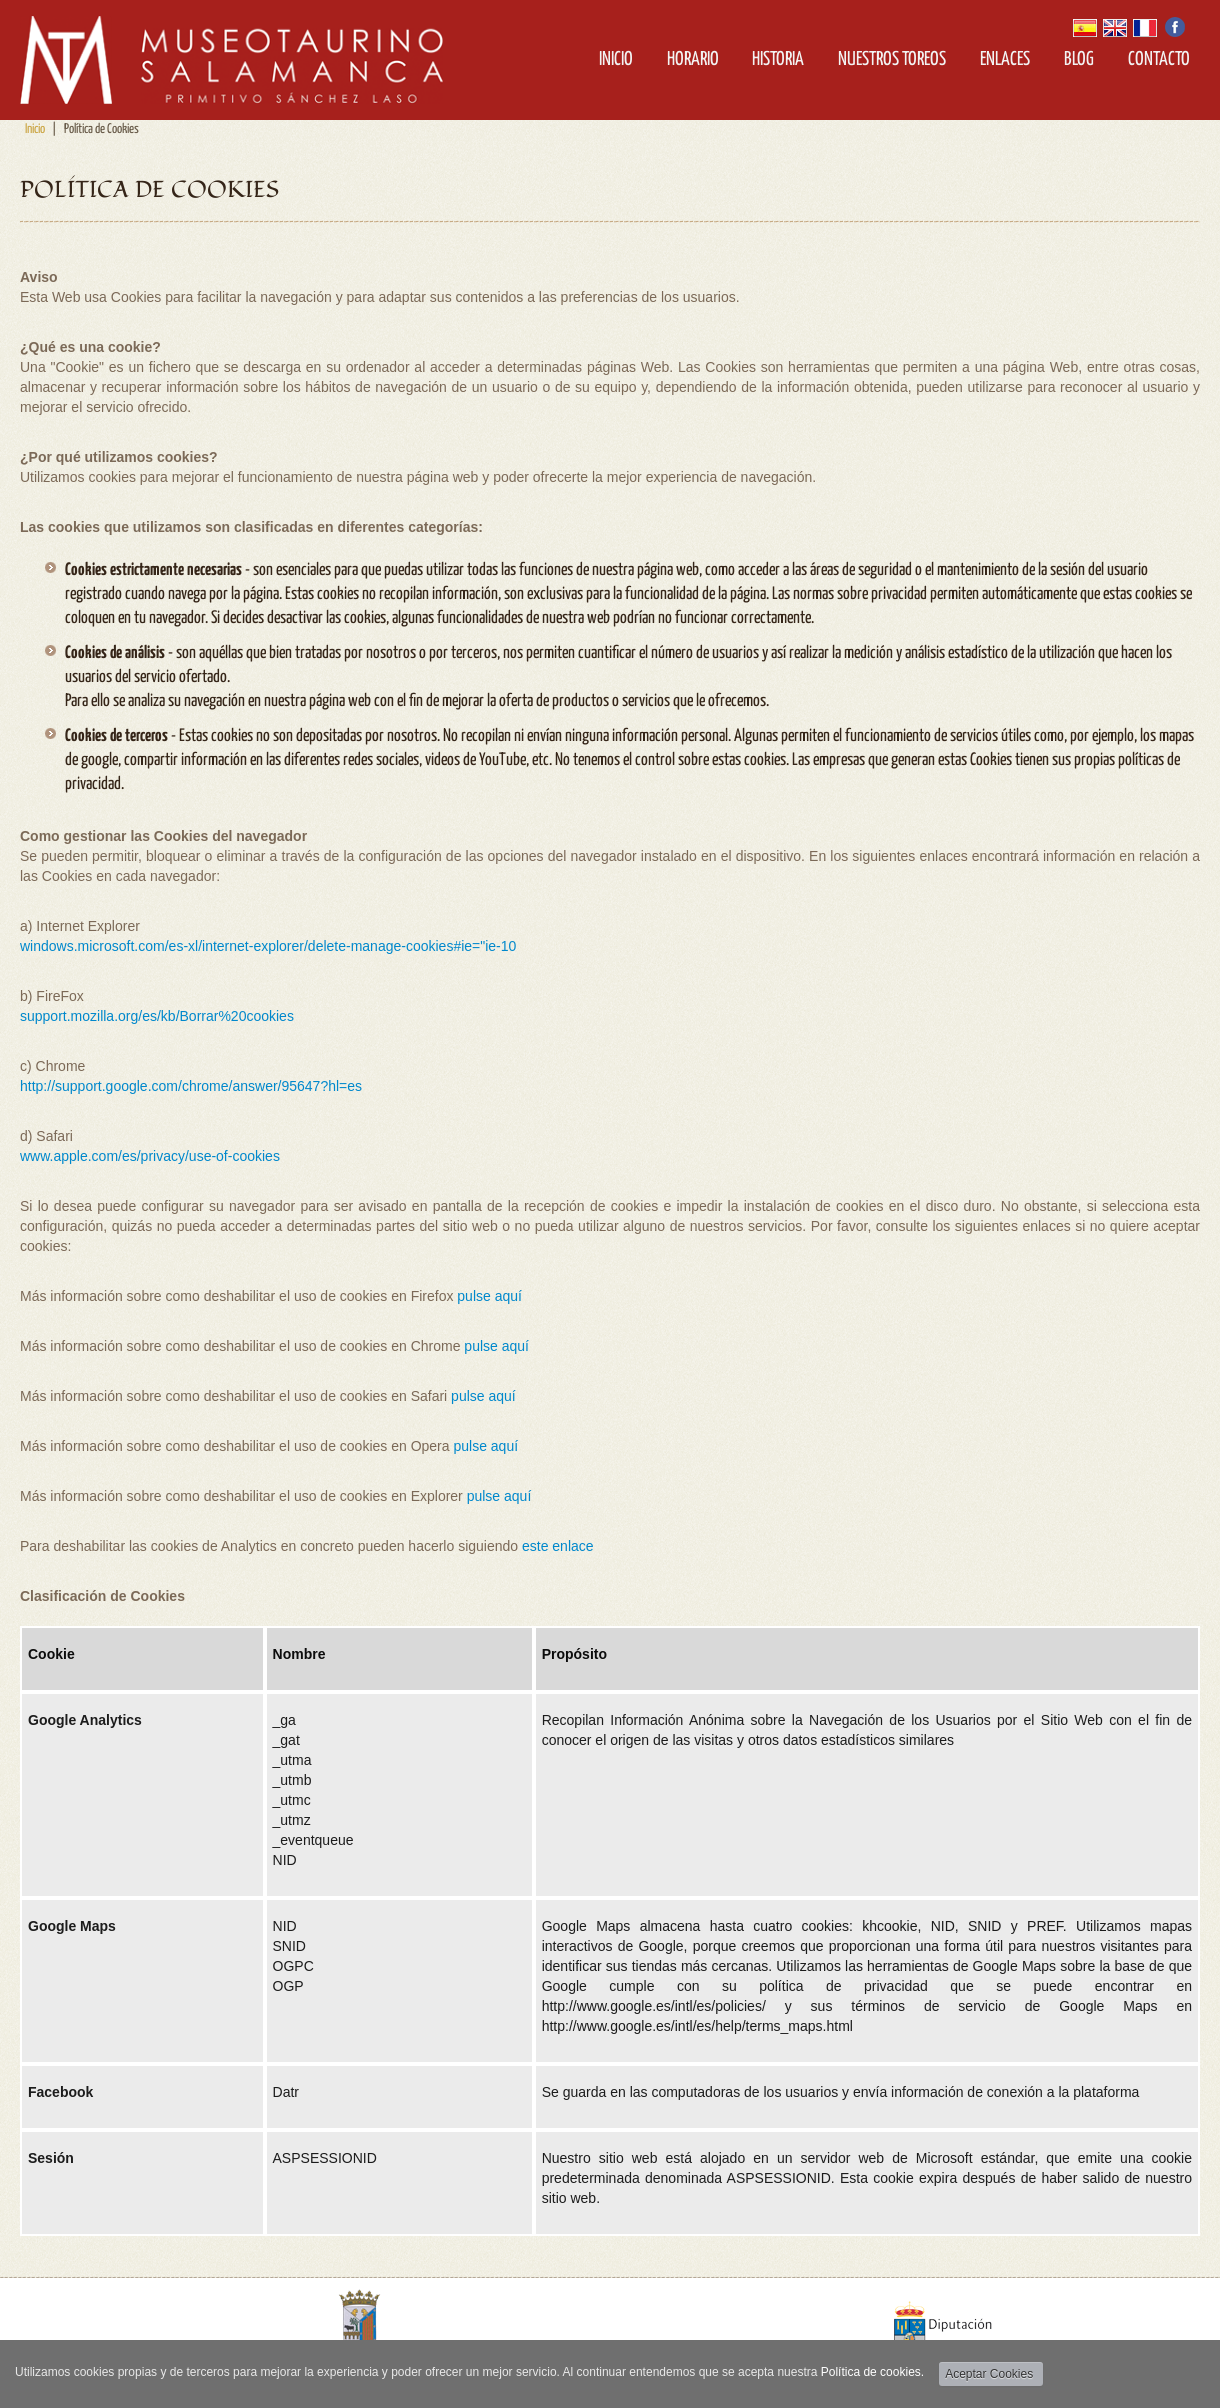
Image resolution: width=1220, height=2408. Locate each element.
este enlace (558, 1546)
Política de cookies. (872, 2372)
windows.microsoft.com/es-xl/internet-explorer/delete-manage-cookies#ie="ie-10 (268, 946)
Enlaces (1005, 59)
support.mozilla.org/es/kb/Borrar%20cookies (157, 1016)
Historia (778, 59)
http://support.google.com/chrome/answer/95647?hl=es (191, 1086)
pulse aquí (489, 1296)
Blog (1079, 59)
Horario (693, 59)
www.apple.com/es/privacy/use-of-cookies (150, 1156)
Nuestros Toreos (892, 59)
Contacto (1159, 59)
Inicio (616, 59)
